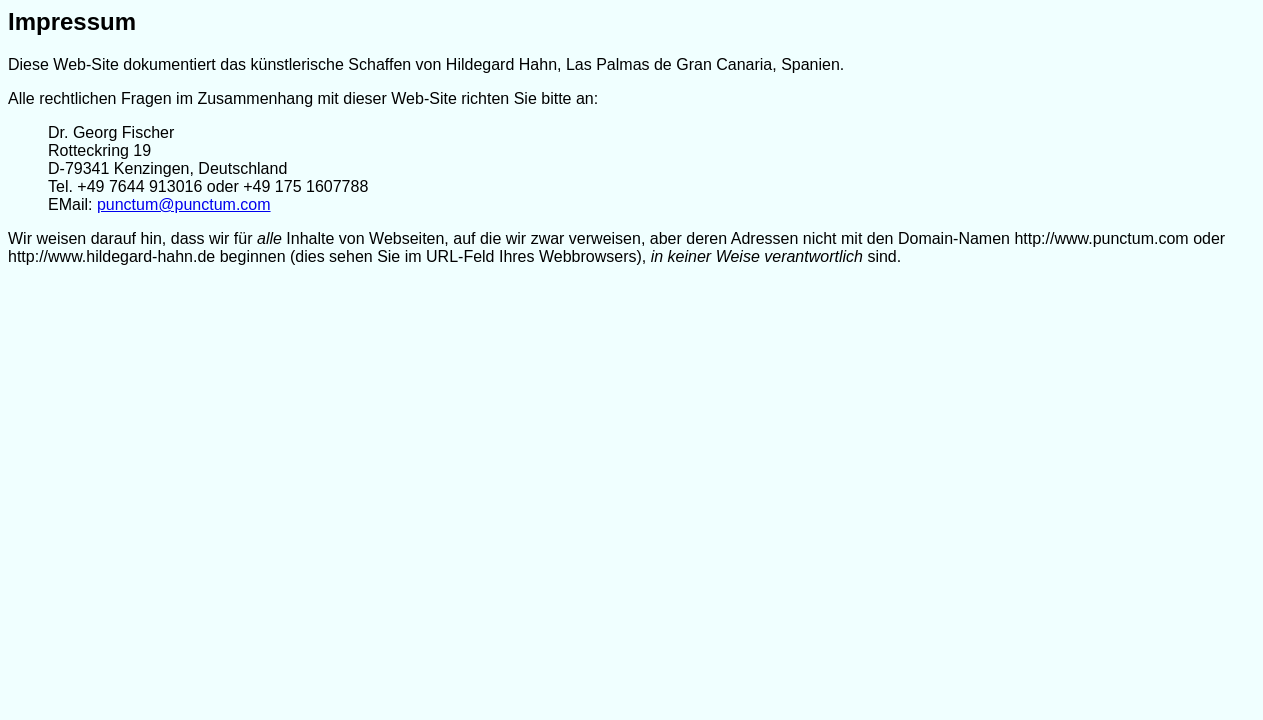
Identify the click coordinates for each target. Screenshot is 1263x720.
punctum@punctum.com (184, 204)
